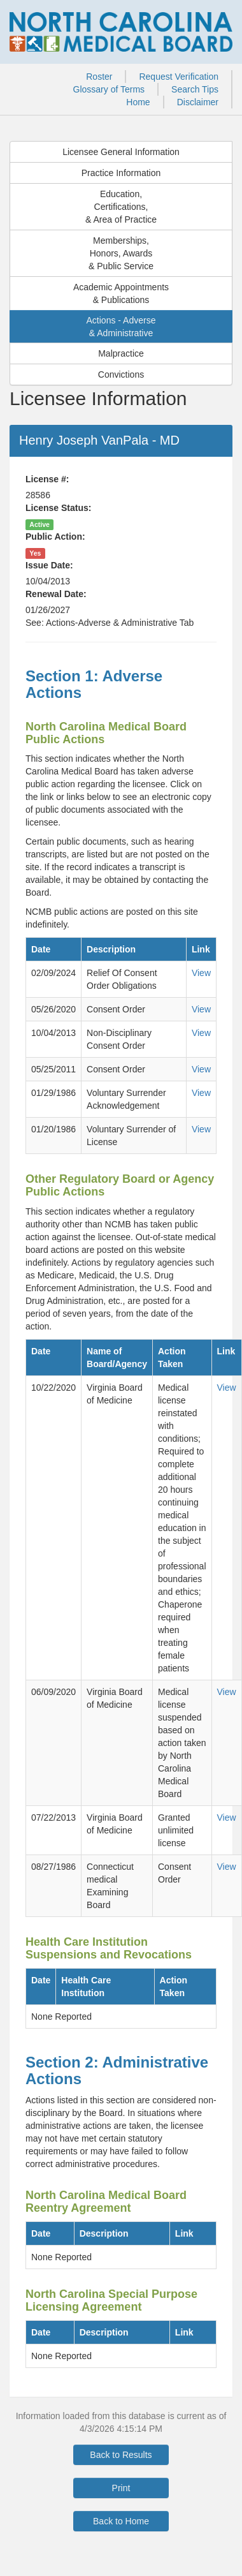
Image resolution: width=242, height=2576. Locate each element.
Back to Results (121, 2455)
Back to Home (121, 2521)
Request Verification (178, 76)
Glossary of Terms (109, 89)
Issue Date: (49, 565)
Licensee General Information (121, 152)
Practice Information (121, 173)
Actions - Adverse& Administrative (121, 326)
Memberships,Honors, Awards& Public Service (121, 253)
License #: (47, 479)
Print (121, 2488)
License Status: (58, 508)
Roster (99, 76)
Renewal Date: (56, 594)
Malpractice (121, 353)
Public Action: (55, 536)
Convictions (121, 374)
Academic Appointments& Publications (121, 293)
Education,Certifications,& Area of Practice (121, 207)
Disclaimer (197, 102)
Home (138, 102)
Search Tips (194, 89)
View (201, 973)
